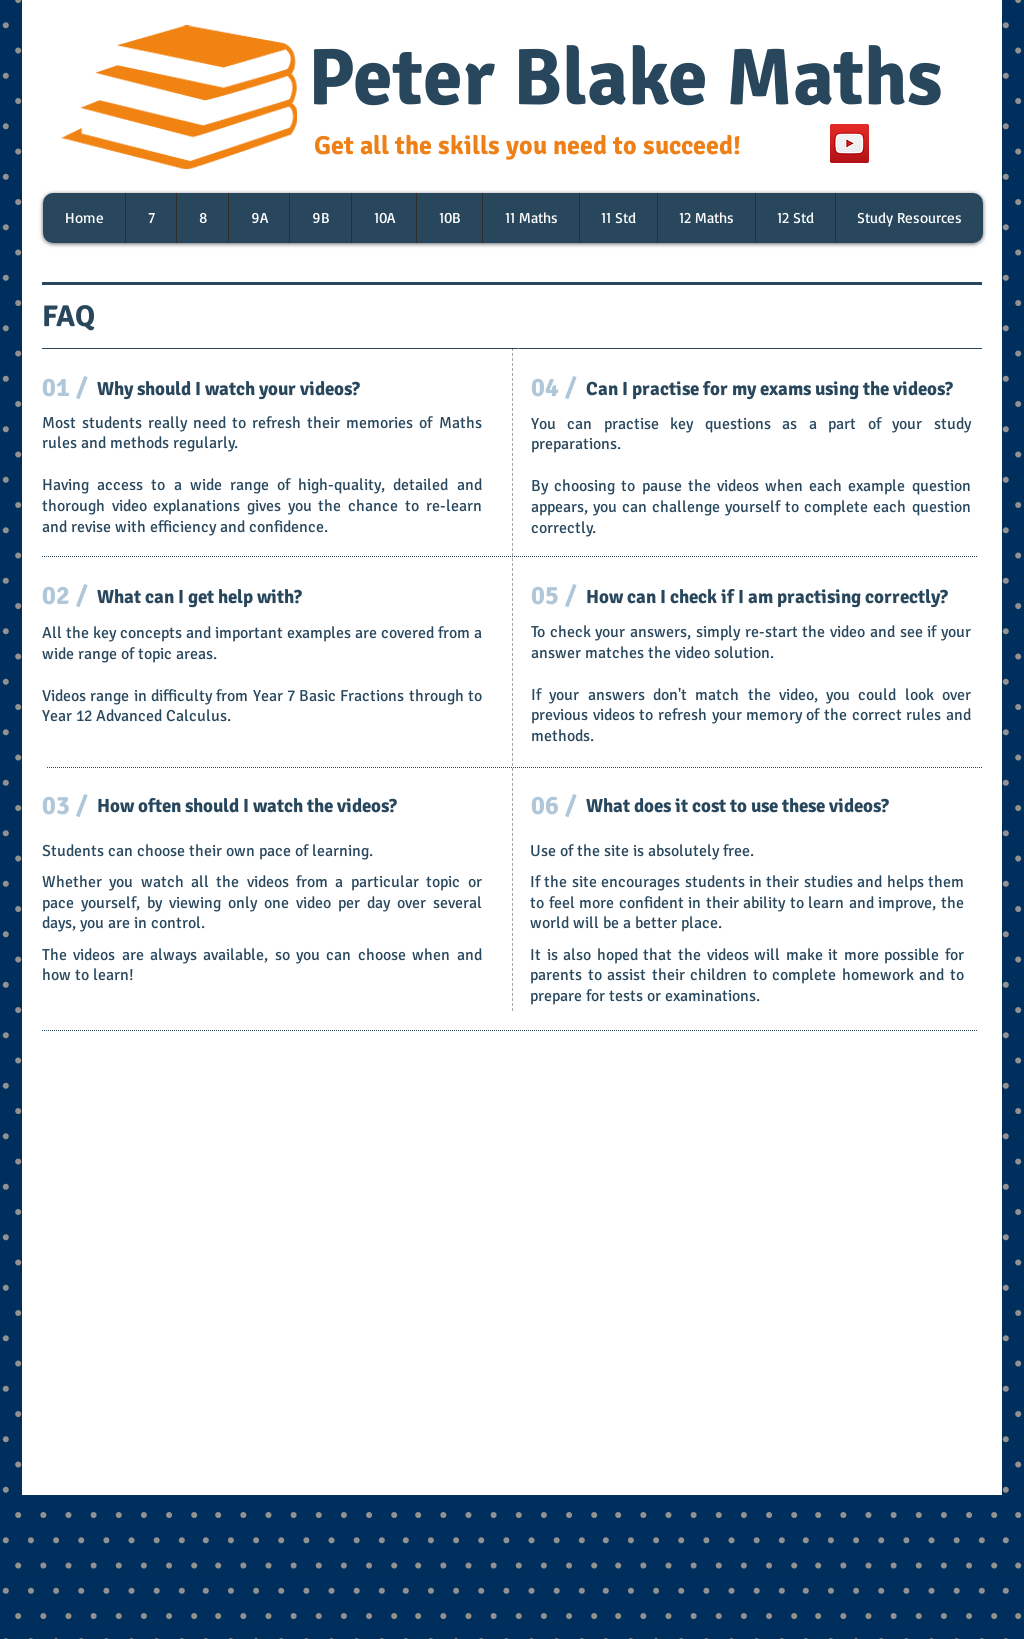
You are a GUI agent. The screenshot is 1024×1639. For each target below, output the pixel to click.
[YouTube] (849, 143)
